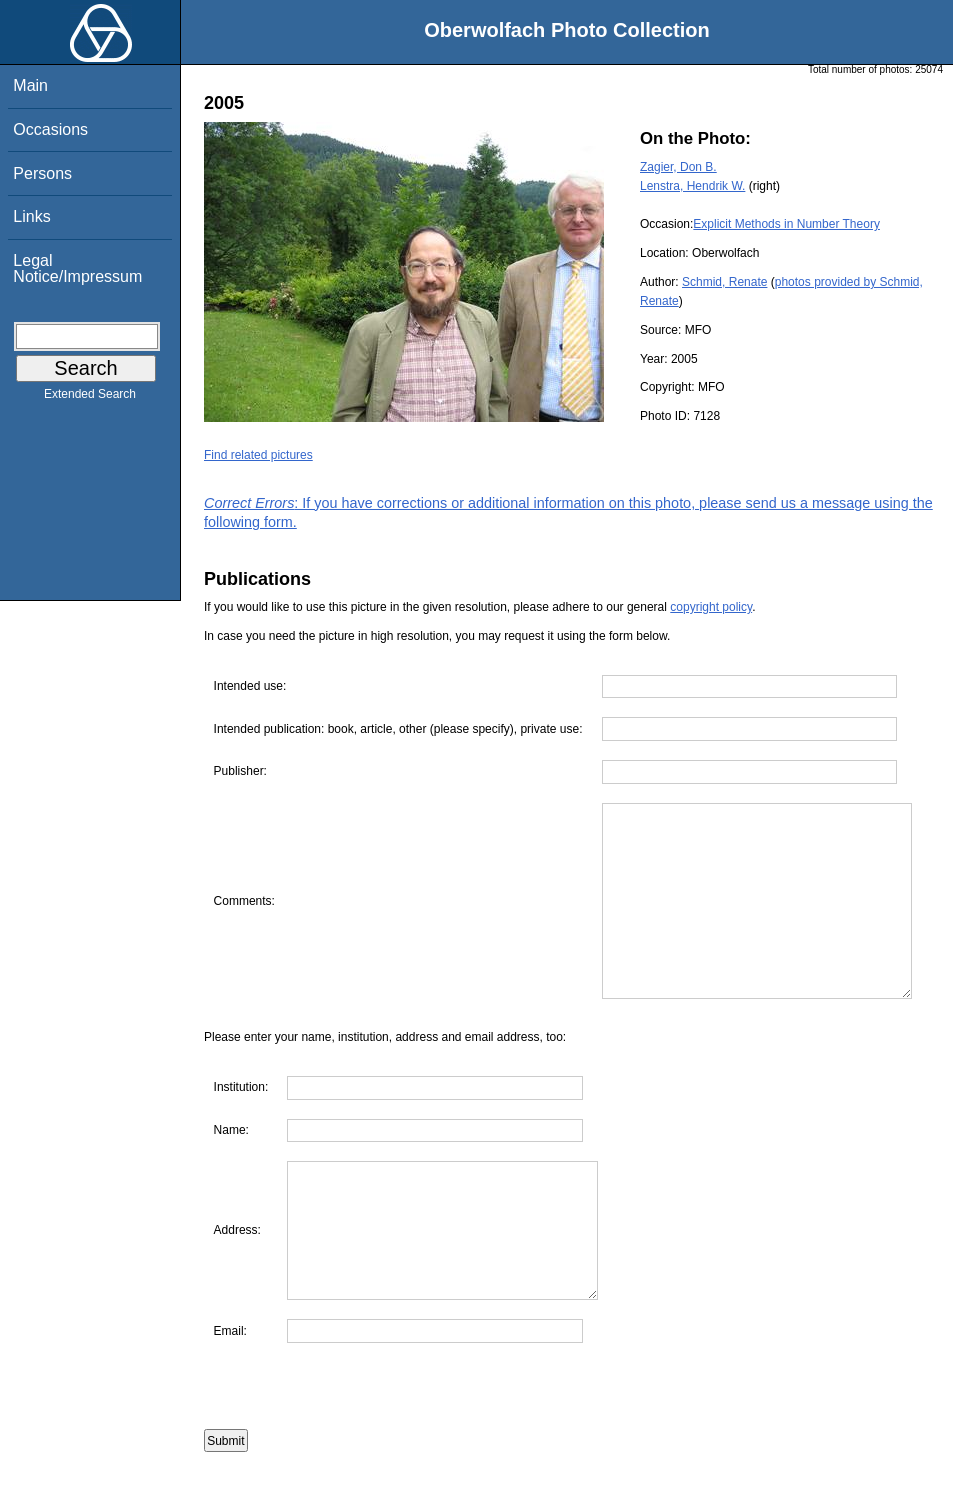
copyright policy (711, 607)
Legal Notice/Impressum (77, 268)
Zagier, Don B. (678, 167)
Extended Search (90, 398)
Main (30, 85)
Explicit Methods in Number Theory (786, 224)
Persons (42, 173)
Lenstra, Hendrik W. (692, 186)
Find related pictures (258, 455)
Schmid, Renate (724, 282)
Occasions (50, 129)
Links (31, 216)
